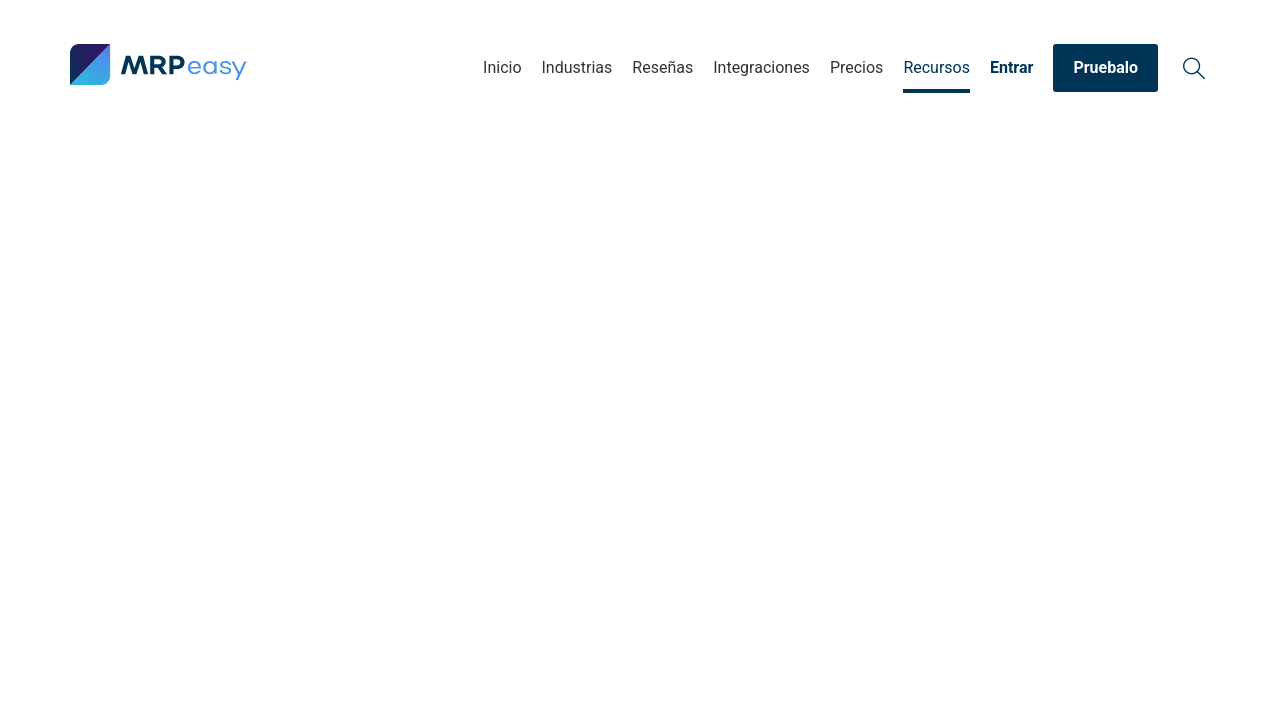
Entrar (1011, 67)
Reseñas (662, 67)
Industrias (577, 67)
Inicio (502, 67)
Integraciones (761, 67)
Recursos (936, 67)
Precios (857, 67)
